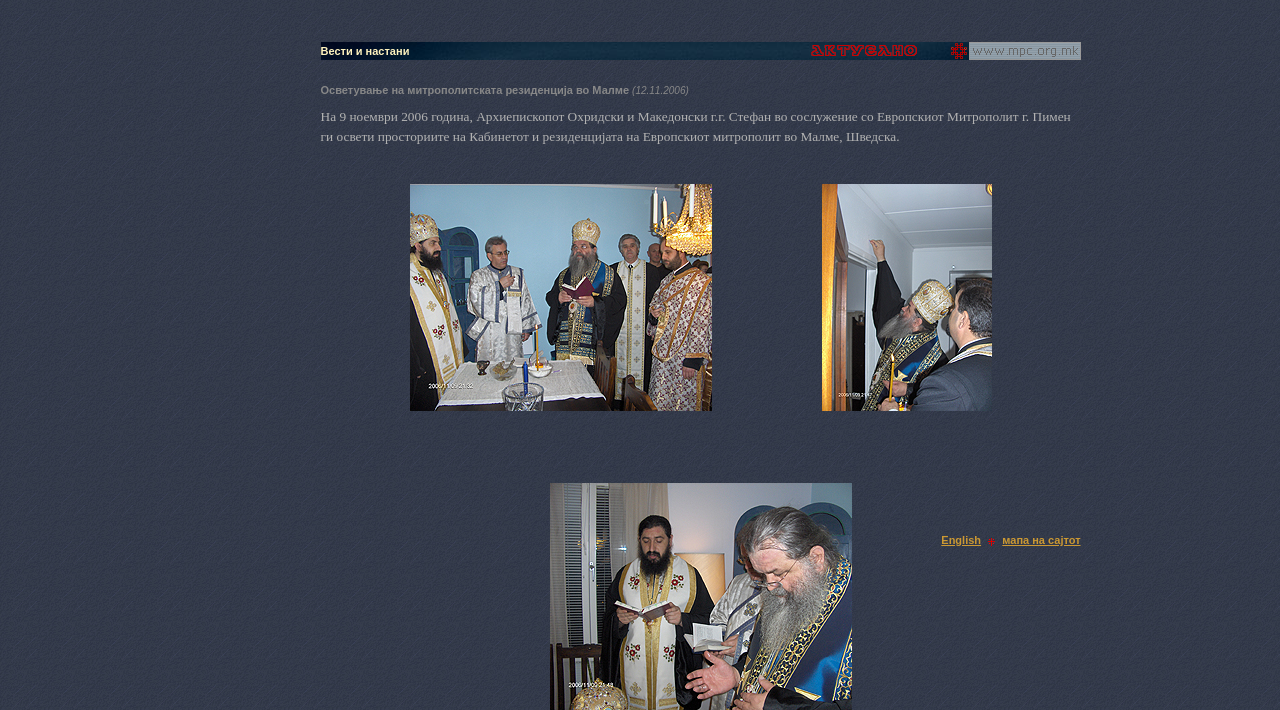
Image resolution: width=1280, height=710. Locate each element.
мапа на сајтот (1041, 540)
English (961, 540)
